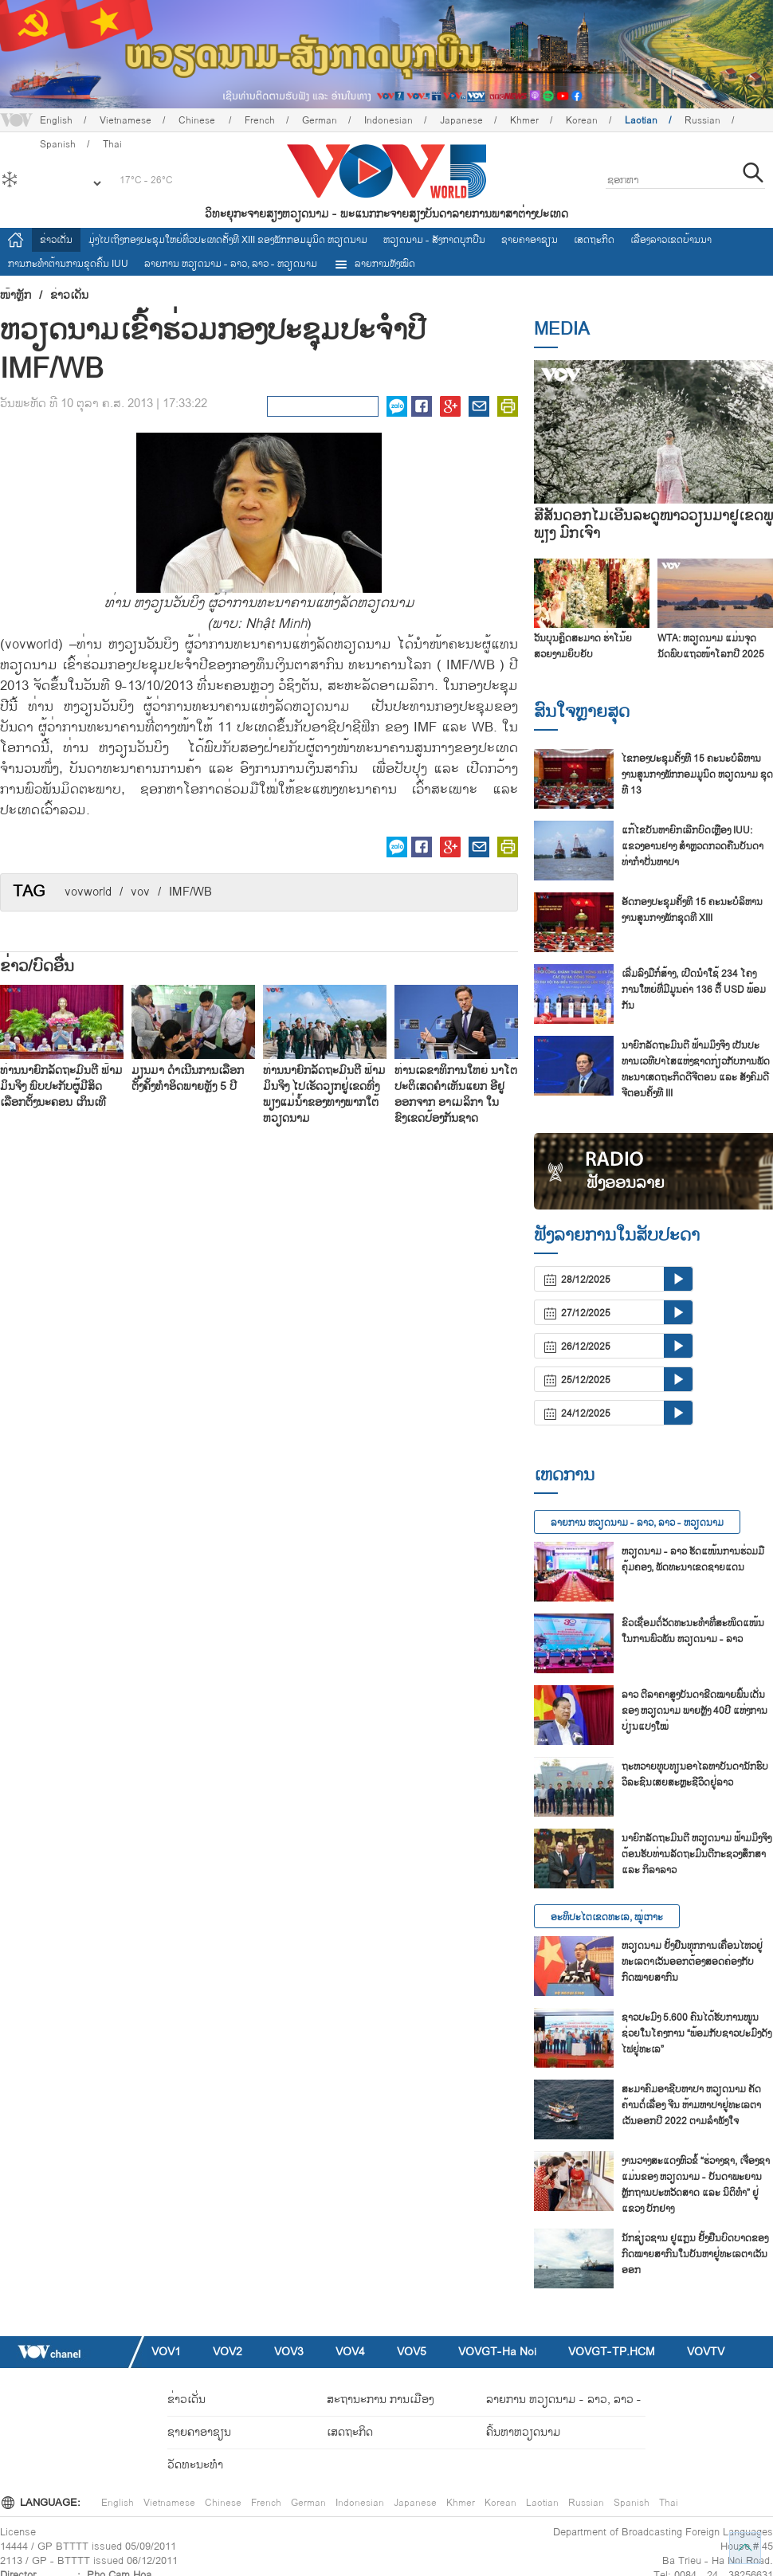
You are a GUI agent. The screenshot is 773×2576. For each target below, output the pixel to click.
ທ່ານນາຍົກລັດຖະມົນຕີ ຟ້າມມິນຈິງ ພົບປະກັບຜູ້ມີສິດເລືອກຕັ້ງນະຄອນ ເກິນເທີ (61, 1086)
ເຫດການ (564, 1475)
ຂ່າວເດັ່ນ (56, 240)
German (319, 120)
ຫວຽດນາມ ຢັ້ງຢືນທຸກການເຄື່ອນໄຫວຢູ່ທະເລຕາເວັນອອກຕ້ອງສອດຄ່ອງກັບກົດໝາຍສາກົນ (692, 1961)
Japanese (461, 120)
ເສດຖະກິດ (594, 240)
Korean (582, 120)
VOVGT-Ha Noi (497, 2352)
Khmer (524, 120)
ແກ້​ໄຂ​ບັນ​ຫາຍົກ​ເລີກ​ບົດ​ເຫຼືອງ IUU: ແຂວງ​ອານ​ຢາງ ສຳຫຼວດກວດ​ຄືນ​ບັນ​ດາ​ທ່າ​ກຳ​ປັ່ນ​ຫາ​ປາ (692, 846)
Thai (668, 2502)
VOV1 (166, 2352)
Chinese (198, 120)
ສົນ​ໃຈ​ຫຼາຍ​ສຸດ (582, 711)
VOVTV (705, 2352)
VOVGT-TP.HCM (611, 2352)
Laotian (641, 120)
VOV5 (411, 2352)
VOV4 (350, 2352)
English (56, 120)
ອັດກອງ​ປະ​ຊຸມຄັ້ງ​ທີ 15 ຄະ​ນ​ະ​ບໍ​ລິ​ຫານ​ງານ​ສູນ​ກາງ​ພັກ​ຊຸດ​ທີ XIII (692, 910)
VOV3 (289, 2352)
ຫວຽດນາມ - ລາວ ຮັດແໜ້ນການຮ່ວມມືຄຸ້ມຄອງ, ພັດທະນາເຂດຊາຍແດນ (693, 1559)
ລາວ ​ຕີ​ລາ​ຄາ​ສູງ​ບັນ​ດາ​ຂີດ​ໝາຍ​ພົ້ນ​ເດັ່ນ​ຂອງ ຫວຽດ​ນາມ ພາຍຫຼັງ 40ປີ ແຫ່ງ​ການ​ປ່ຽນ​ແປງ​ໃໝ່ (694, 1710)
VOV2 (227, 2352)
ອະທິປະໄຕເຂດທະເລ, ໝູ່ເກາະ (607, 1917)
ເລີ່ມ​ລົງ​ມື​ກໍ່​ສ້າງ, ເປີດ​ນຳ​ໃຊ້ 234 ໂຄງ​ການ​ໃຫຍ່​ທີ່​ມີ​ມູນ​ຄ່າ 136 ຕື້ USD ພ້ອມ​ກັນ (694, 989)
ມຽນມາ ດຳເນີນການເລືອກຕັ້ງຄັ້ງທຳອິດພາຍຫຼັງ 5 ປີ (187, 1078)
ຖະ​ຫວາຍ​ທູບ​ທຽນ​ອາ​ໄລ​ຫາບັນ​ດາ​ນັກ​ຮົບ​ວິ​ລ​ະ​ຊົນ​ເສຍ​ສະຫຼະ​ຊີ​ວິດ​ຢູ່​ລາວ (695, 1774)
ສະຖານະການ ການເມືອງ (380, 2399)
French (260, 120)
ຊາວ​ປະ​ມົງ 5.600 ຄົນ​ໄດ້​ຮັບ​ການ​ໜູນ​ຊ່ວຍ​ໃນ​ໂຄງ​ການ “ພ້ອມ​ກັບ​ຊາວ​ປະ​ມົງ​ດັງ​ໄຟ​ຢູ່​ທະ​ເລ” (696, 2033)
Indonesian (388, 120)
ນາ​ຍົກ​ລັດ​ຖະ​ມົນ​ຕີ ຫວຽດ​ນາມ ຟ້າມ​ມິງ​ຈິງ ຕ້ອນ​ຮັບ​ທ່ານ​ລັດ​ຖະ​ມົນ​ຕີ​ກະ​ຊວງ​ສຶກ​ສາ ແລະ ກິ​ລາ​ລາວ (696, 1854)
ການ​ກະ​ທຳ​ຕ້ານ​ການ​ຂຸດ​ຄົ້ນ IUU (68, 263)
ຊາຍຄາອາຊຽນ (529, 240)
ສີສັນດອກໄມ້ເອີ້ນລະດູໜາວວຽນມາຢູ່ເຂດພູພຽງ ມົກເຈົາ (653, 525)
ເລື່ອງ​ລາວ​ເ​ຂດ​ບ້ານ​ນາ (671, 240)
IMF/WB (190, 892)
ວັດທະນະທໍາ (195, 2465)
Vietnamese (125, 120)
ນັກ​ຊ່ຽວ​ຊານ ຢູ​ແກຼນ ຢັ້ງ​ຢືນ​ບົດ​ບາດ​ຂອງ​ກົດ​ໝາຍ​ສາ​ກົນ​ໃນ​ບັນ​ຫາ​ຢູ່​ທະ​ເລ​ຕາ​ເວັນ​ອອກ (695, 2254)
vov (140, 892)
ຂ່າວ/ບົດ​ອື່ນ (37, 966)
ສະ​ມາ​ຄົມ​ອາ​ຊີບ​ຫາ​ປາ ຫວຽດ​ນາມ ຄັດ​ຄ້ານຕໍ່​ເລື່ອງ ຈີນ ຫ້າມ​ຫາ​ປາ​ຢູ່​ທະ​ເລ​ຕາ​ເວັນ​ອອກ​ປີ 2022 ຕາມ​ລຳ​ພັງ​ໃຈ (691, 2105)
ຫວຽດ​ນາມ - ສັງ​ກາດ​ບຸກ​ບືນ (434, 240)
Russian (702, 120)
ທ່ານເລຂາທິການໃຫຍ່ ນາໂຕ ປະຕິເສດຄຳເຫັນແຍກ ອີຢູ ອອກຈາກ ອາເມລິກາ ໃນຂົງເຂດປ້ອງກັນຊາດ (455, 1094)
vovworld (88, 892)
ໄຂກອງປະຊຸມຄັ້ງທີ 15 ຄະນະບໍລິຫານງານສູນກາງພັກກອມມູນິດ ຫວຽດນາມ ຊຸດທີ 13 (697, 774)
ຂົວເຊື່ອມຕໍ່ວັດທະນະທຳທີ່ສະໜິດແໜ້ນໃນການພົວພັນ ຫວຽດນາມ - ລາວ (693, 1631)
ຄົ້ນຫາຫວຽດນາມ (523, 2432)
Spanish (631, 2502)
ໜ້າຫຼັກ (15, 296)
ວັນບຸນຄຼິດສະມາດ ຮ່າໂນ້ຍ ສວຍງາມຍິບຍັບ (583, 646)
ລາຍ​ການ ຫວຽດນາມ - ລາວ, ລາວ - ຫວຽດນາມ (230, 263)
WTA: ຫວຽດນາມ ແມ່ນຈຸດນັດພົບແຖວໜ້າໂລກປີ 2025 (710, 646)
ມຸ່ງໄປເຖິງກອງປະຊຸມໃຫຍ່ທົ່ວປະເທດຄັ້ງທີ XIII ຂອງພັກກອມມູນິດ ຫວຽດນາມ (227, 240)
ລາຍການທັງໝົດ (374, 263)
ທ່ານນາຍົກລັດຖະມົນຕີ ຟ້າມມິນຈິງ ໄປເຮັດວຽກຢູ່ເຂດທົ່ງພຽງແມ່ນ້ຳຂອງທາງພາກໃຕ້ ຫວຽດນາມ (324, 1094)
